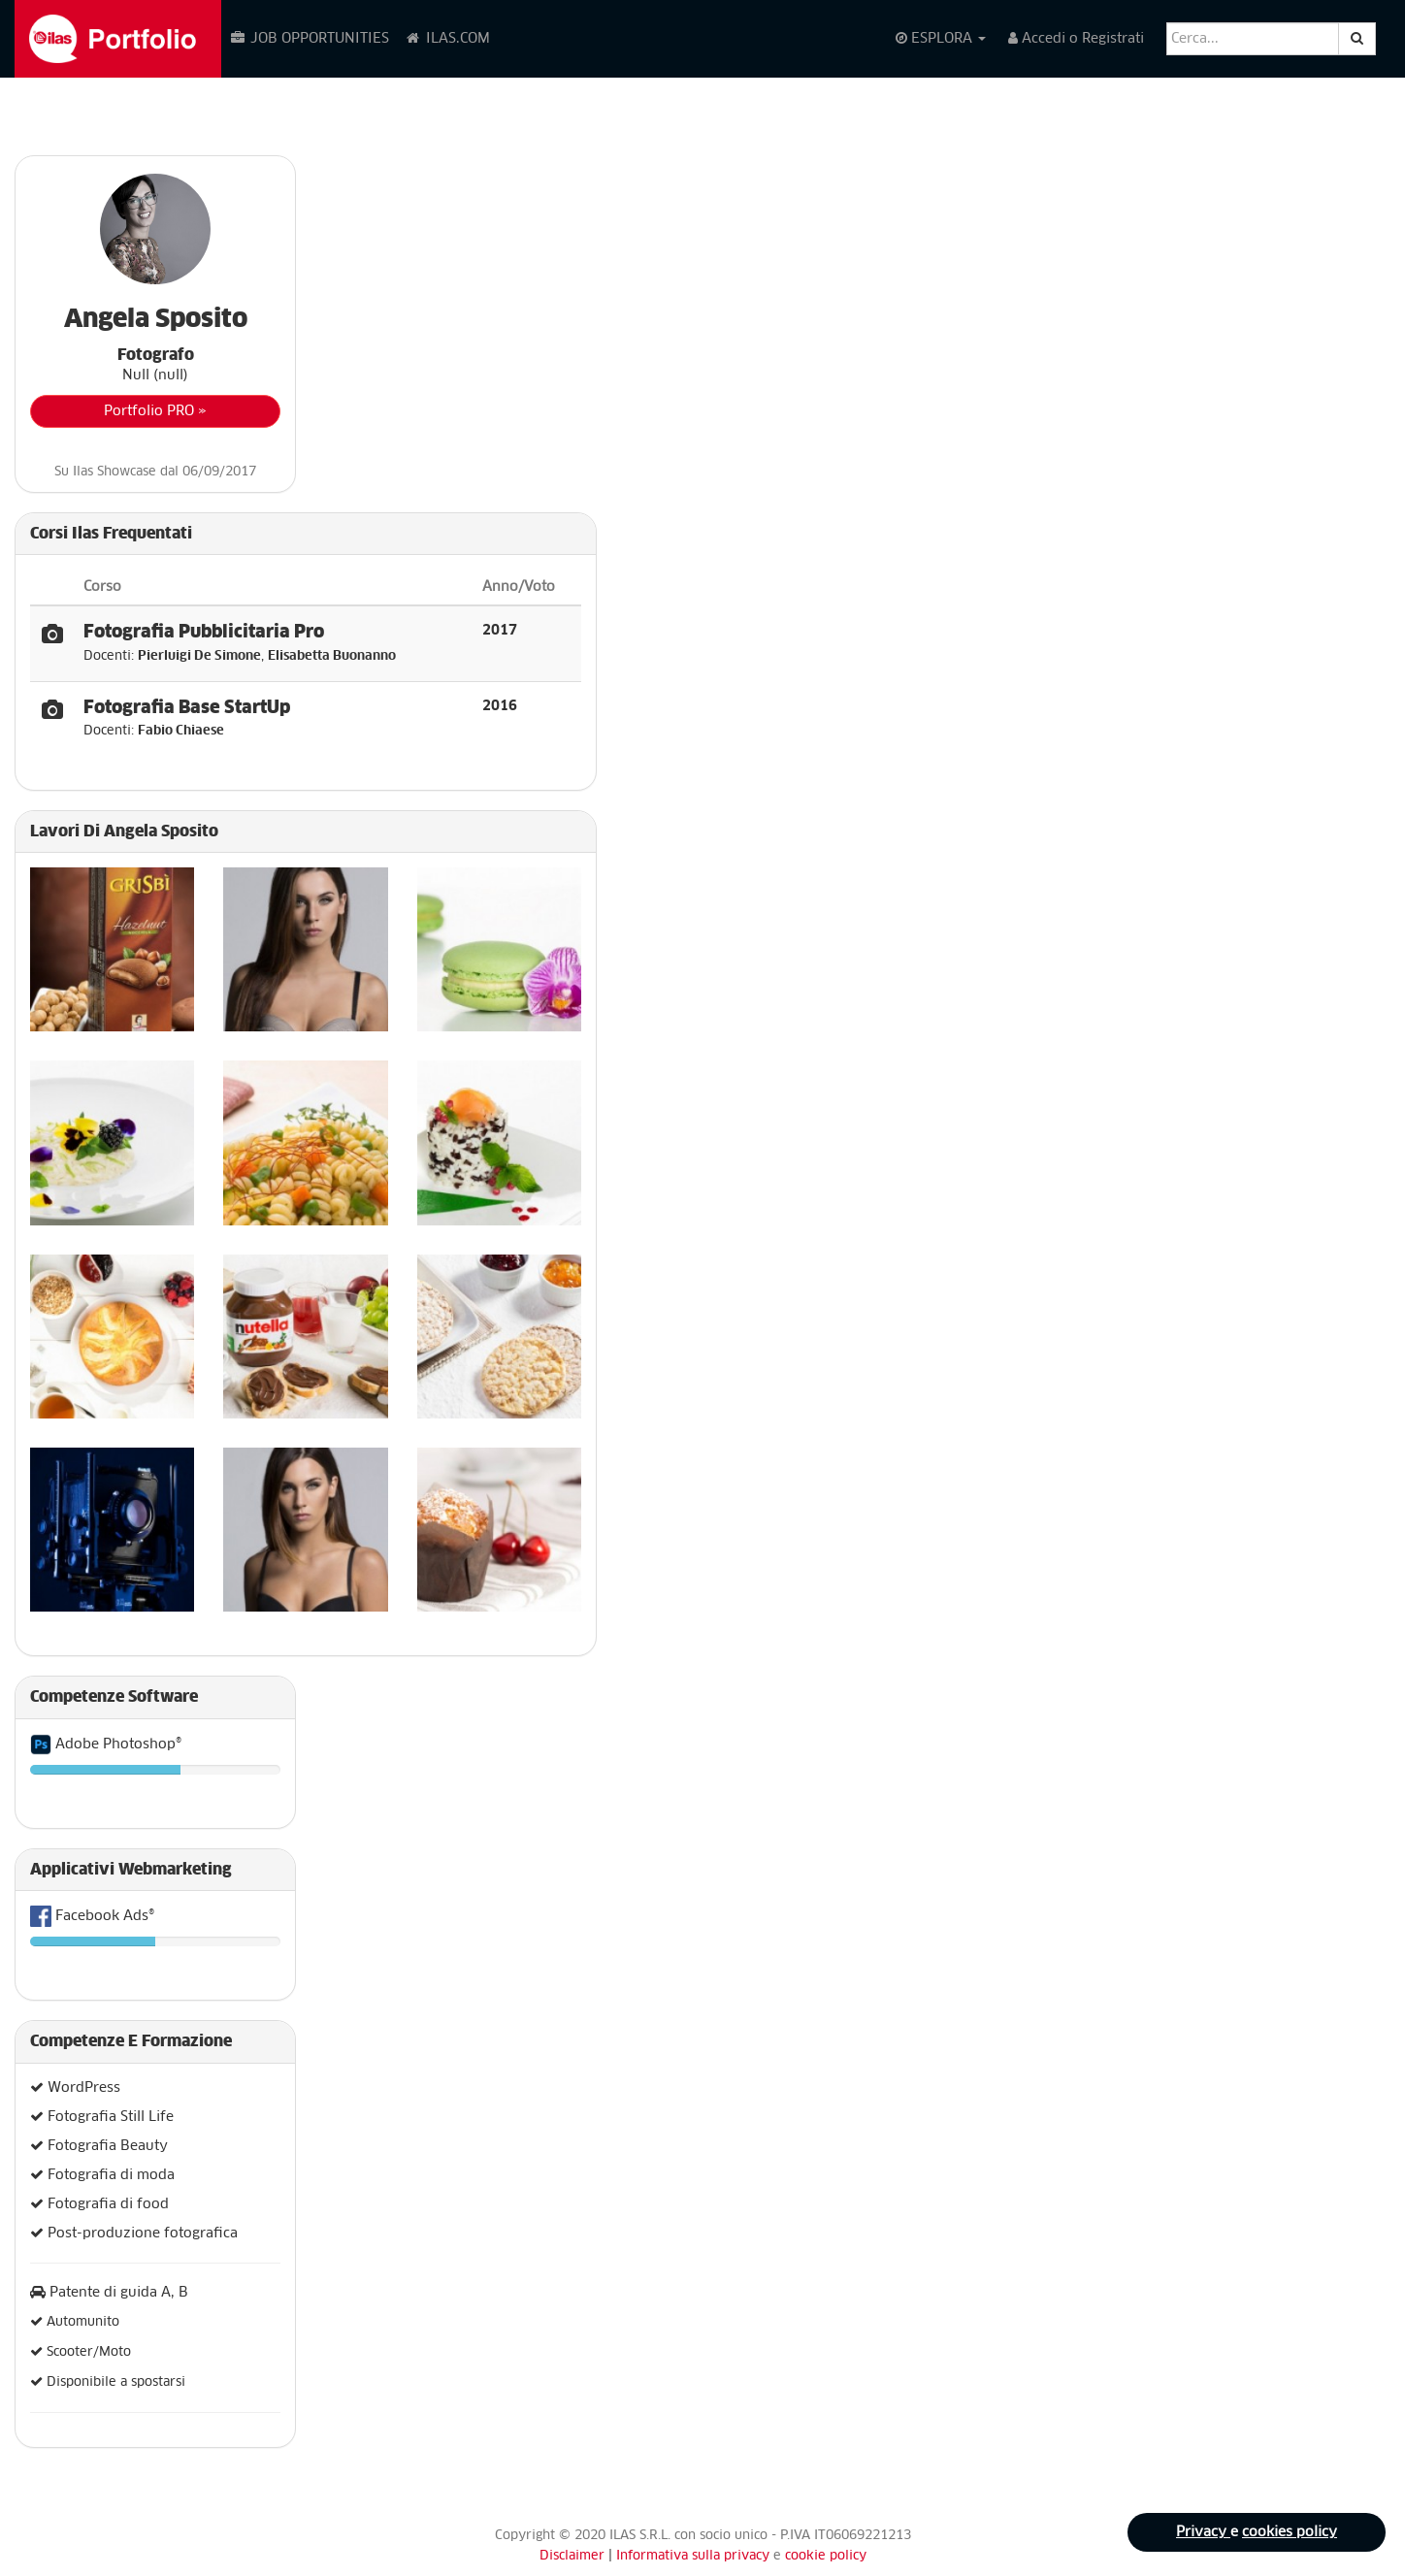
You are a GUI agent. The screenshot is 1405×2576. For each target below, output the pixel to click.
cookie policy (825, 2556)
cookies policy (1289, 2532)
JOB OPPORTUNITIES (309, 38)
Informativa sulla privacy (694, 2556)
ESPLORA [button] (941, 38)
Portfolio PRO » (155, 411)
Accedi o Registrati (1076, 38)
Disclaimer (571, 2556)
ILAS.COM (447, 38)
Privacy (1203, 2532)
